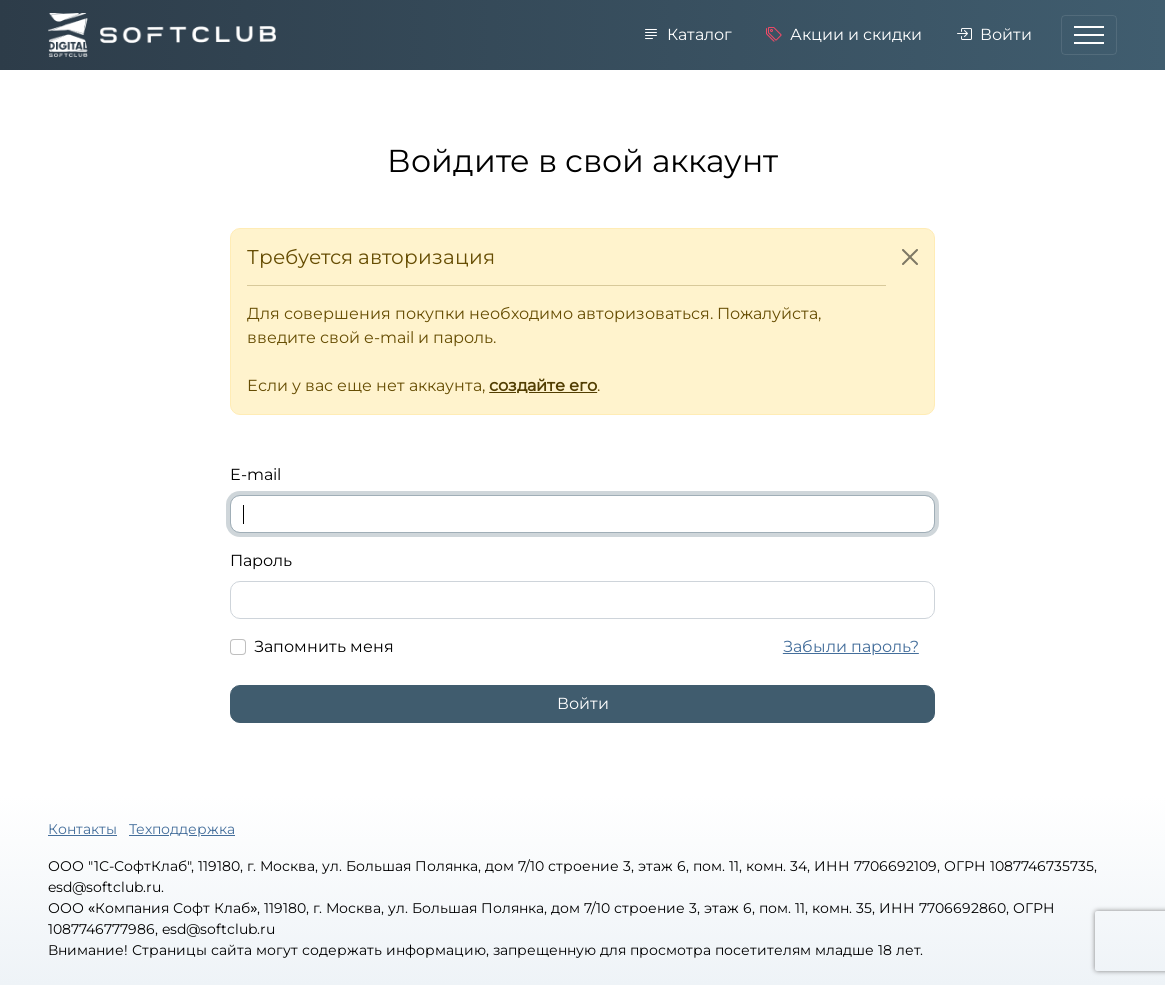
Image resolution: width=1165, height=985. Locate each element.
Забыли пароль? (851, 646)
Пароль (261, 560)
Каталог (687, 34)
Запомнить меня (324, 646)
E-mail (255, 474)
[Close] (910, 257)
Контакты (82, 829)
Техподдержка (182, 829)
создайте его (543, 385)
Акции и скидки (844, 34)
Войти (994, 34)
